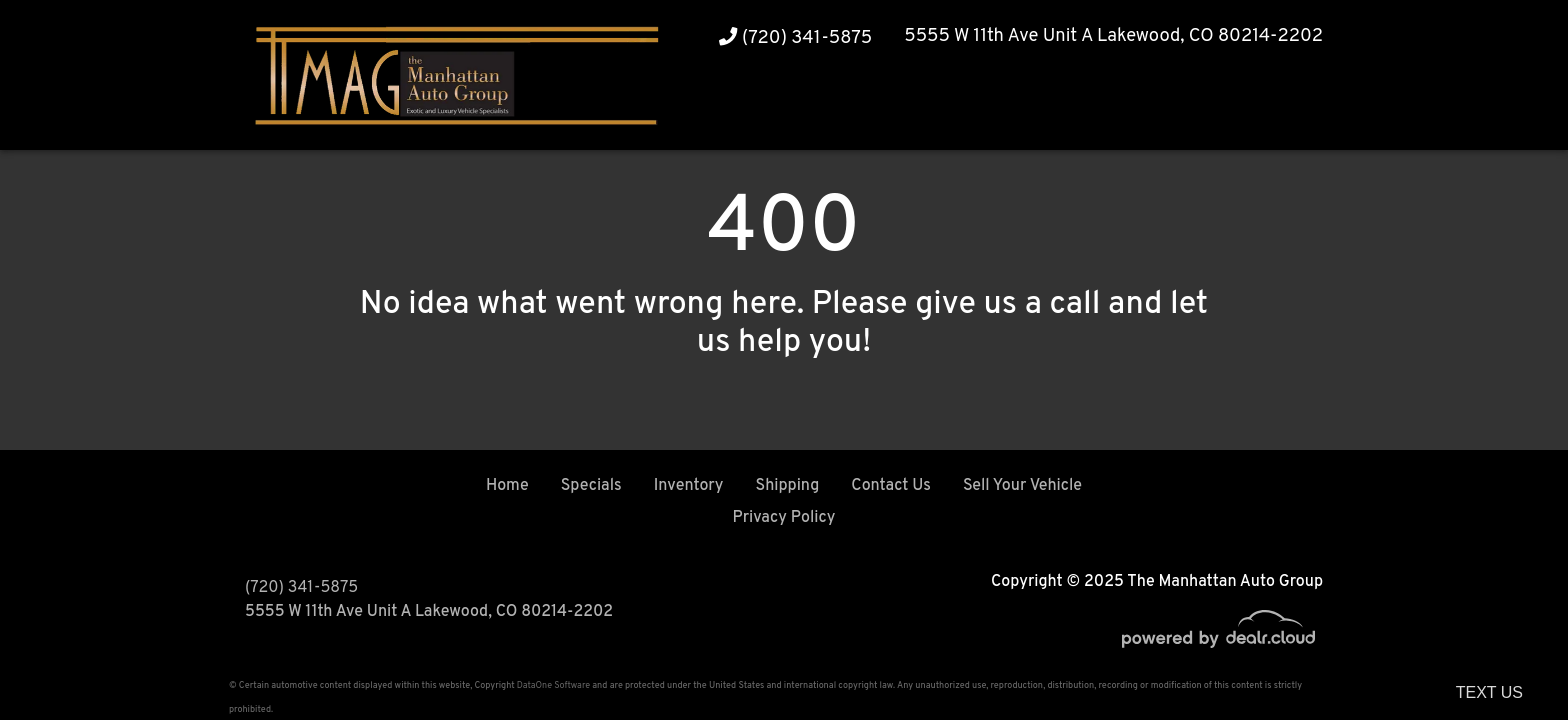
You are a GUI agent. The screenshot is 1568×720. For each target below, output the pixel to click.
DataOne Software (553, 685)
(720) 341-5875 (795, 38)
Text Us (1489, 692)
